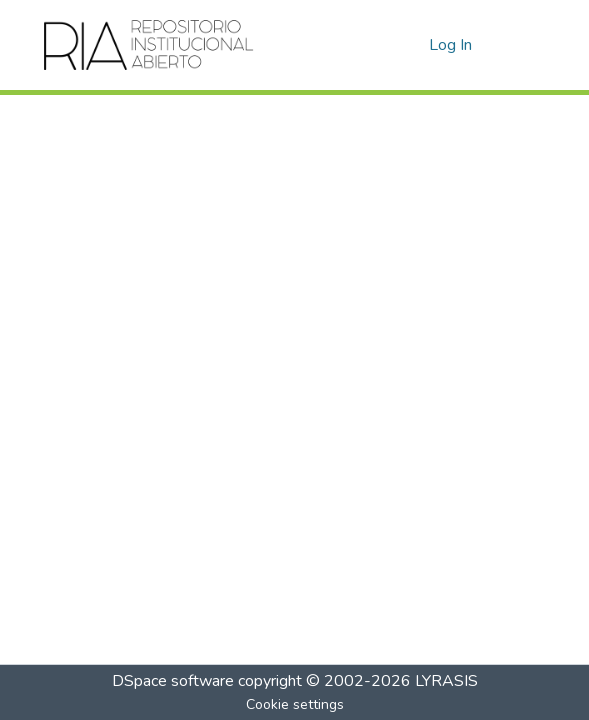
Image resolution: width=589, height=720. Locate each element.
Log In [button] (451, 45)
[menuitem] (410, 45)
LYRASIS (446, 681)
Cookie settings (295, 704)
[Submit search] (381, 45)
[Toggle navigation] (522, 45)
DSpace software (173, 681)
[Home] (149, 45)
